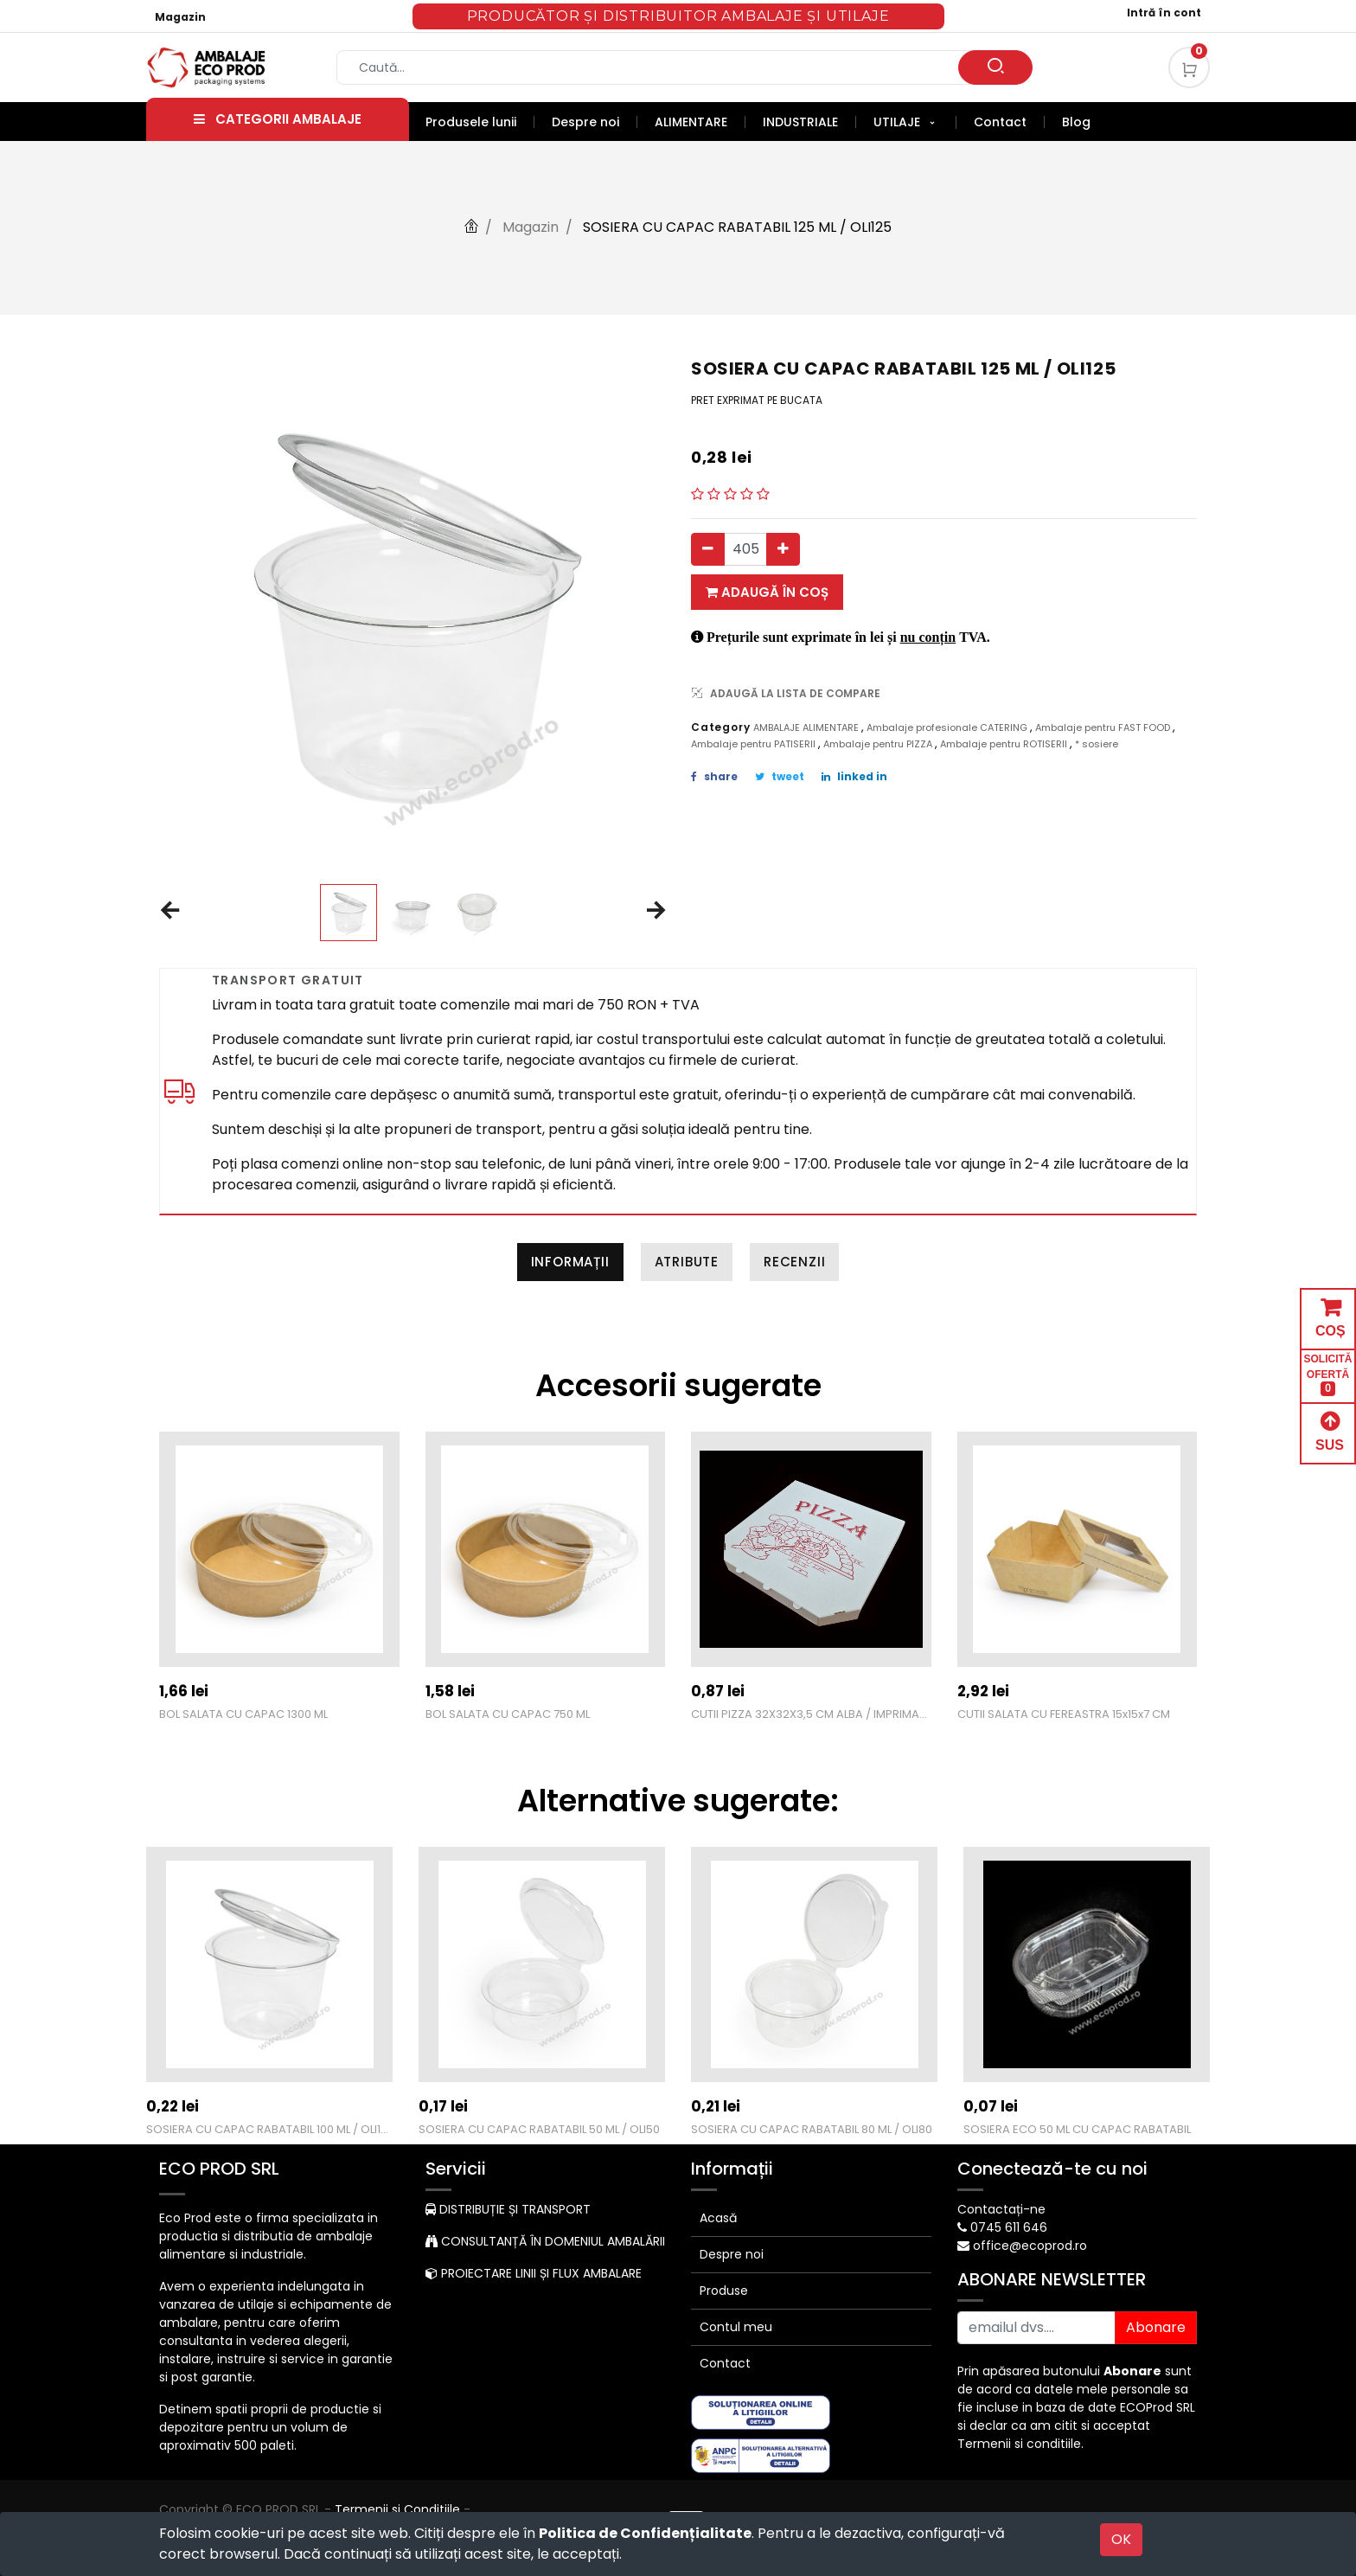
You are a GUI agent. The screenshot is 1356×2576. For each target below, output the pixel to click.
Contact (725, 2363)
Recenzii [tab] (794, 1262)
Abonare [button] (1156, 2327)
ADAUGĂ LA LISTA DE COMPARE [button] (786, 693)
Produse (724, 2290)
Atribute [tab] (687, 1262)
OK (1121, 2539)
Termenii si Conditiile (397, 2509)
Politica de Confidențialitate (645, 2533)
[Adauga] (783, 549)
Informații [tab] (570, 1262)
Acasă (718, 2218)
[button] (169, 912)
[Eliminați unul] (708, 549)
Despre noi (732, 2254)
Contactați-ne (1001, 2209)
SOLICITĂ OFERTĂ (1328, 1375)
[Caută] (995, 67)
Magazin (180, 17)
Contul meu (736, 2327)
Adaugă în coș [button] (767, 592)
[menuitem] (479, 122)
